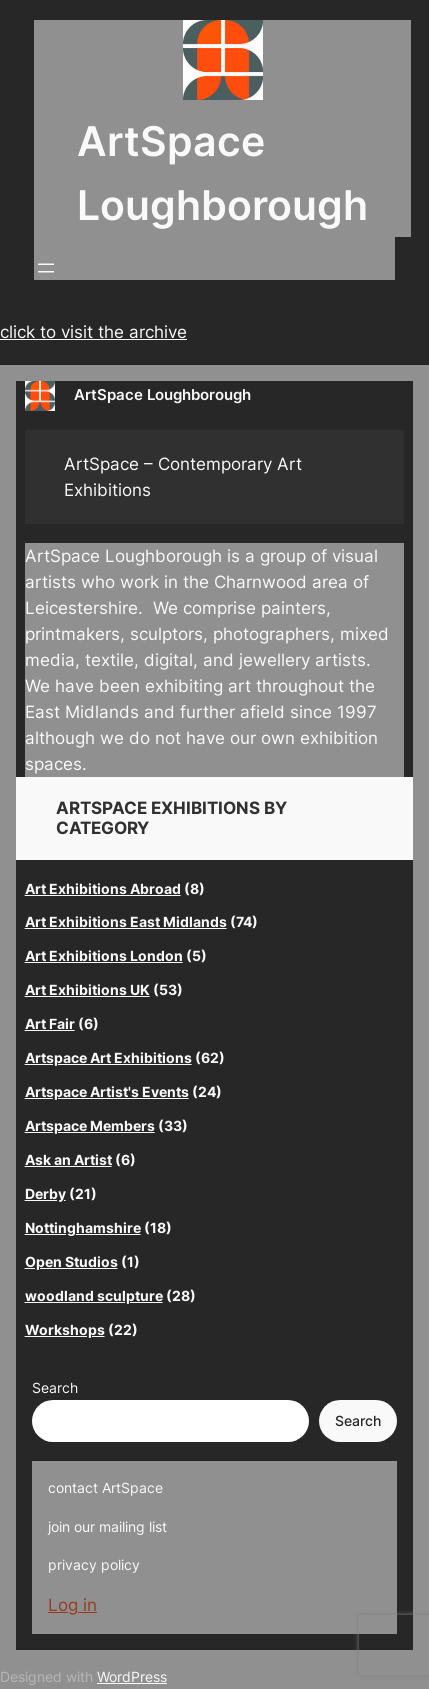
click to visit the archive (93, 332)
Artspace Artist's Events (107, 1091)
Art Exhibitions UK (87, 989)
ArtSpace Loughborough (162, 395)
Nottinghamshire (83, 1227)
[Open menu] (46, 268)
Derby (45, 1193)
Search (55, 1387)
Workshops (65, 1329)
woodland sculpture (94, 1295)
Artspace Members (90, 1125)
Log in (72, 1605)
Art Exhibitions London (104, 955)
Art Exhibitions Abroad (103, 888)
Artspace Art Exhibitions (108, 1057)
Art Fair (50, 1023)
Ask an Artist (68, 1159)
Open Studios (71, 1261)
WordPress (132, 1676)
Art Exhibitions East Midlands (126, 921)
